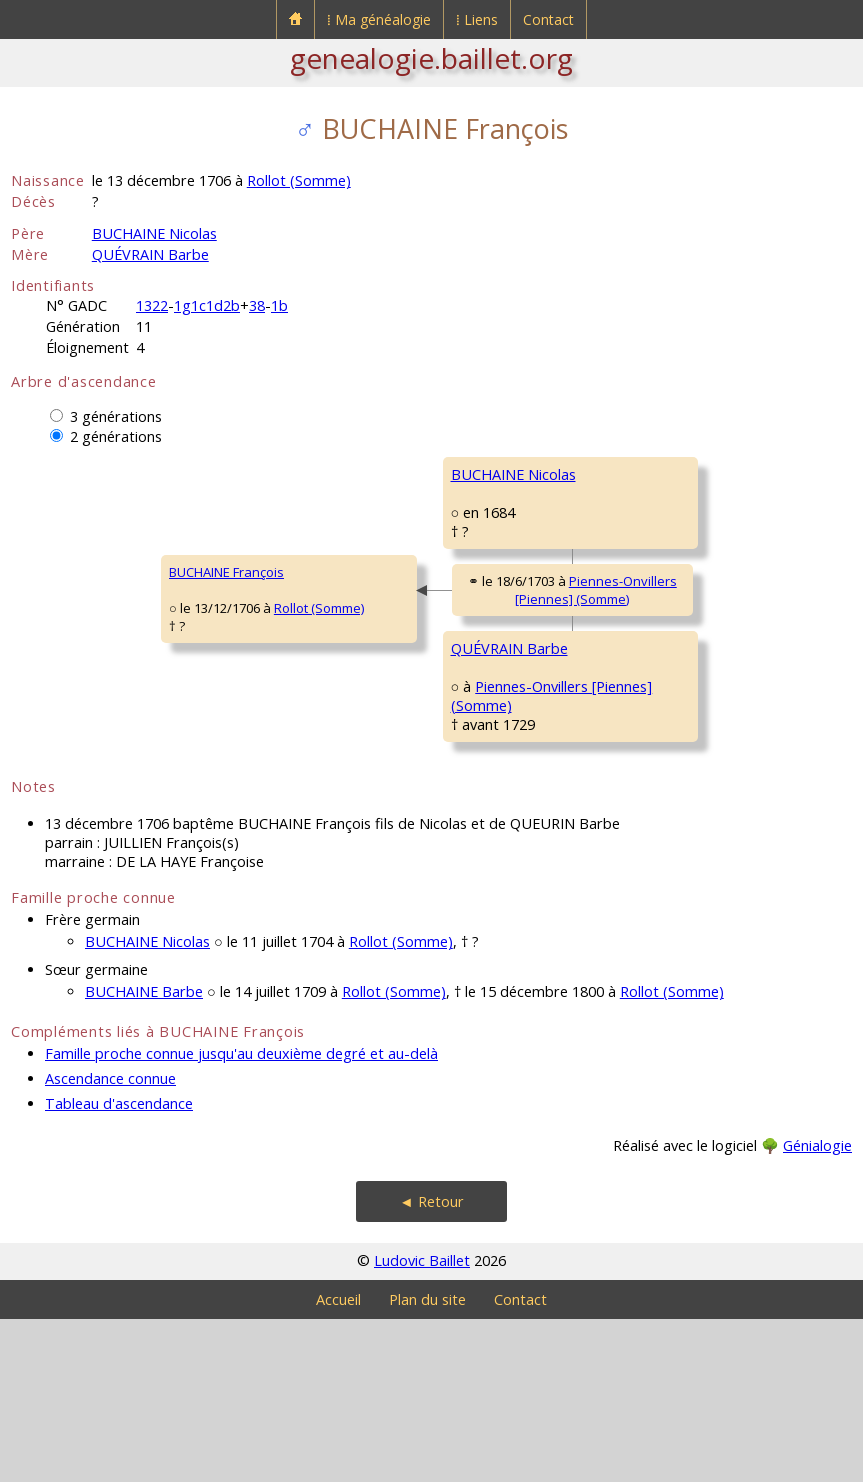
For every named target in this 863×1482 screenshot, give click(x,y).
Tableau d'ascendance (119, 1266)
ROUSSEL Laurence (651, 834)
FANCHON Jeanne (645, 594)
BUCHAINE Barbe (144, 1154)
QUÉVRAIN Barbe (150, 254)
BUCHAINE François (81, 654)
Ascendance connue (110, 1241)
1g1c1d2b (207, 305)
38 (257, 305)
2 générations (116, 436)
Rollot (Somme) (299, 180)
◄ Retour (431, 1364)
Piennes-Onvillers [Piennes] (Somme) (455, 686)
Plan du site (427, 1462)
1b (279, 305)
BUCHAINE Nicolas (154, 233)
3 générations (116, 416)
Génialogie (817, 1308)
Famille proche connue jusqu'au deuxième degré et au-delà (241, 1216)
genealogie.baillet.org (431, 58)
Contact (548, 19)
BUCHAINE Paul (638, 474)
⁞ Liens (477, 19)
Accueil (338, 1462)
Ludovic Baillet (422, 1423)
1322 (152, 305)
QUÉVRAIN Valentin (650, 714)
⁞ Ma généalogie (379, 19)
